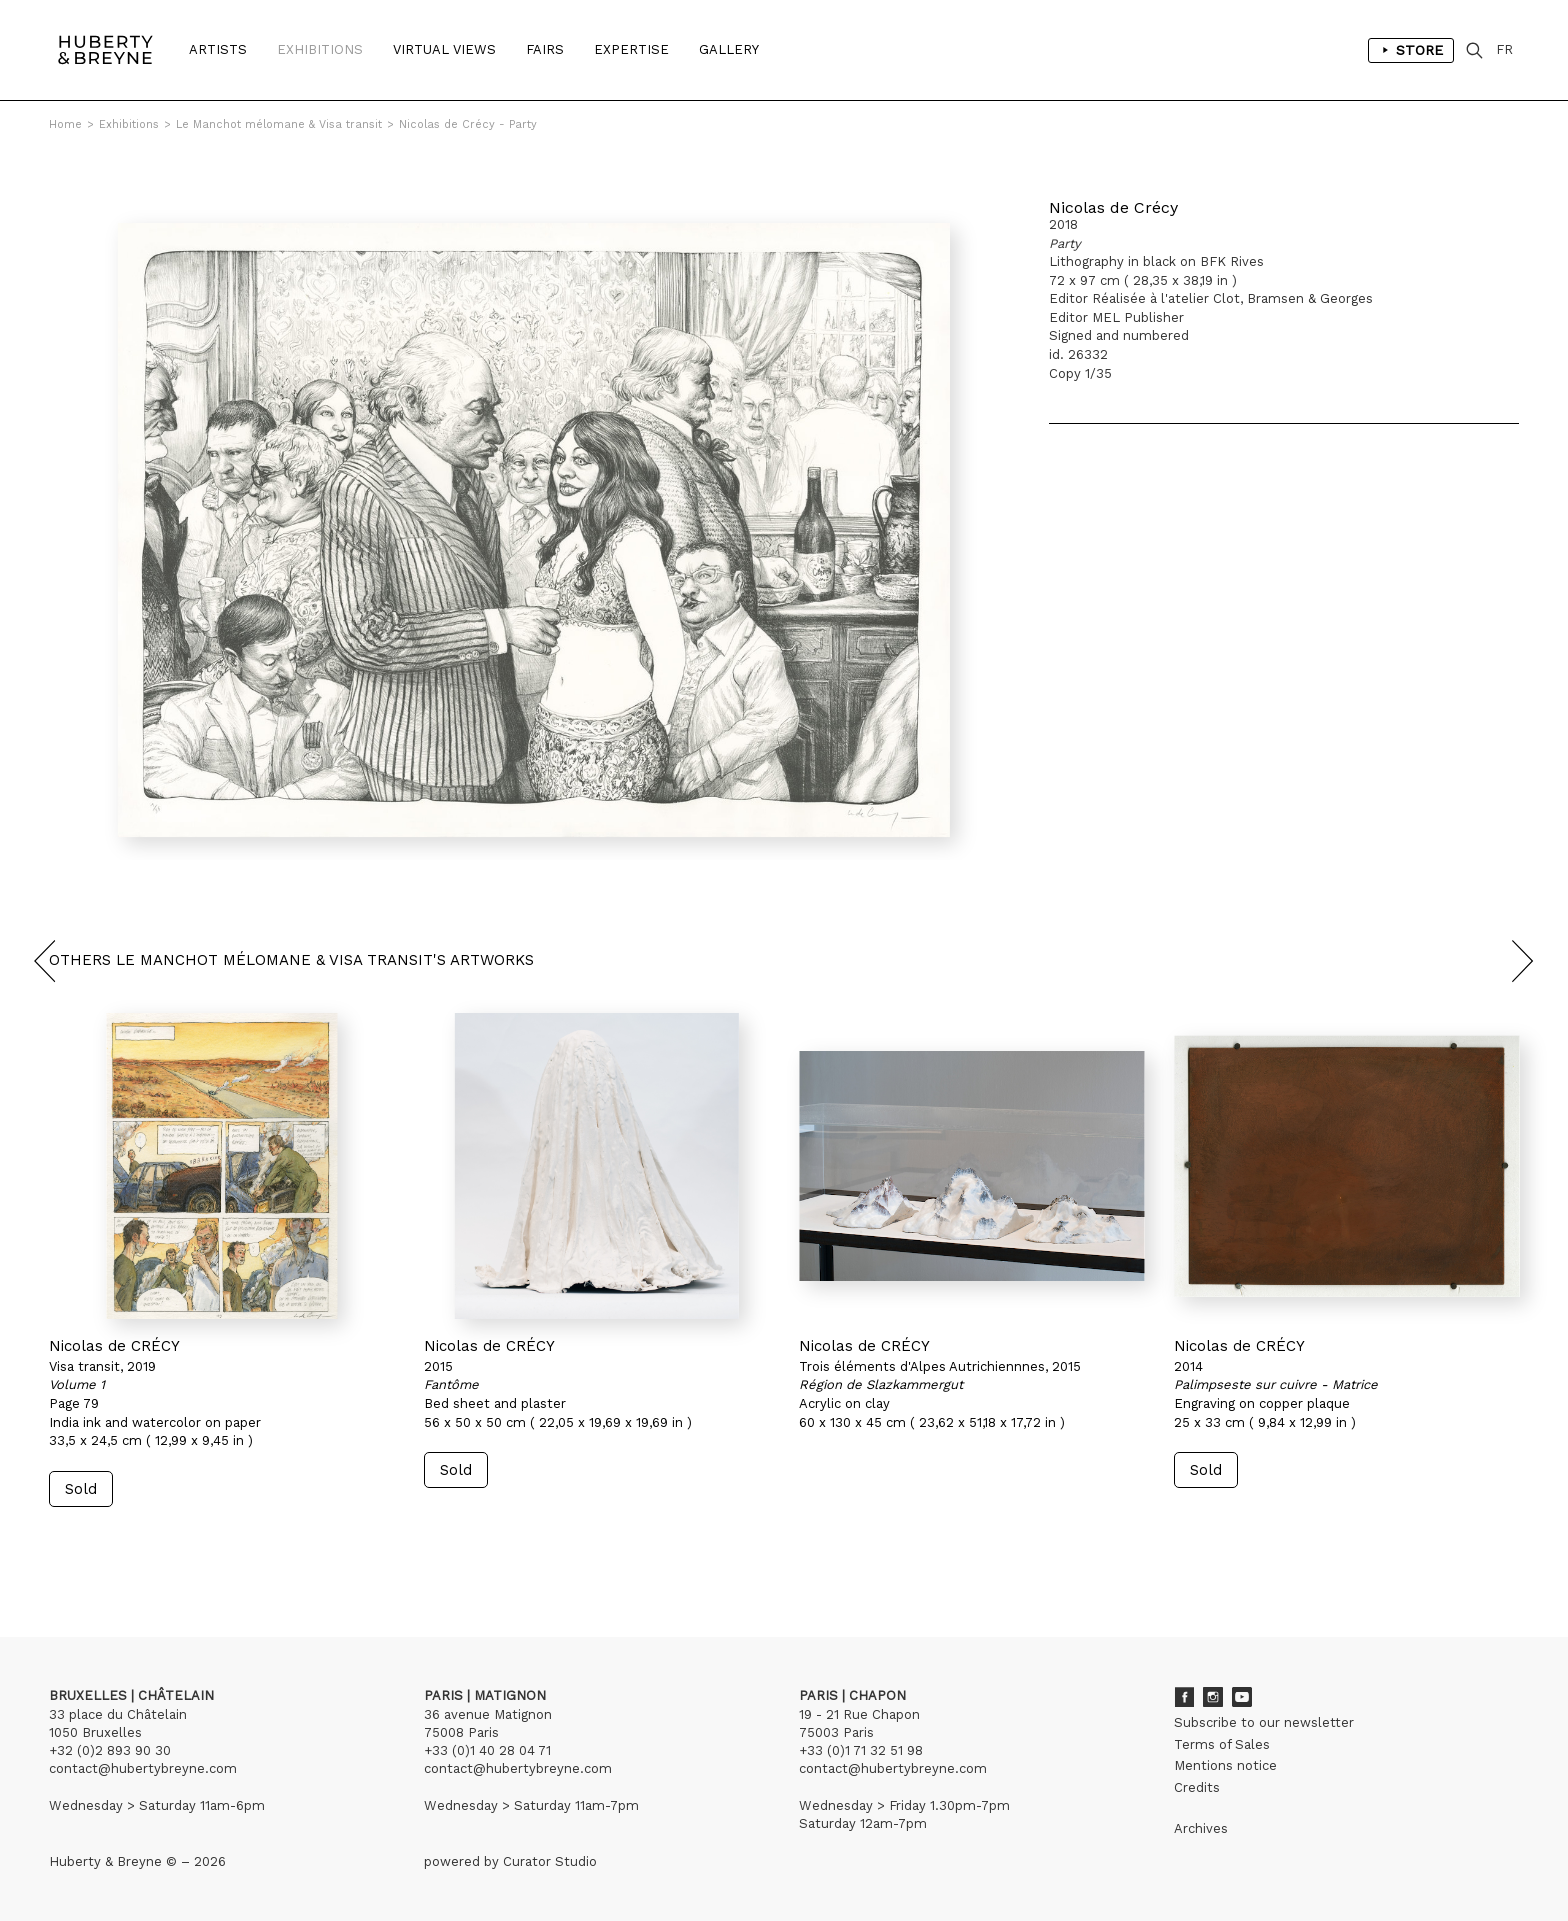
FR (1504, 49)
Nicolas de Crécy (1113, 207)
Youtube (1242, 1697)
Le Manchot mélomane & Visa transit (279, 124)
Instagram (1213, 1697)
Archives (1201, 1828)
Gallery (729, 49)
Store (1411, 50)
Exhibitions (320, 49)
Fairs (545, 49)
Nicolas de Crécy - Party (468, 124)
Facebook (1184, 1697)
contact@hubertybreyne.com (143, 1768)
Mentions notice (1225, 1765)
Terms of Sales (1222, 1744)
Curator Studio (550, 1861)
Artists (218, 49)
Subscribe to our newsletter (1264, 1722)
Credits (1197, 1787)
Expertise (631, 49)
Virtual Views (444, 49)
